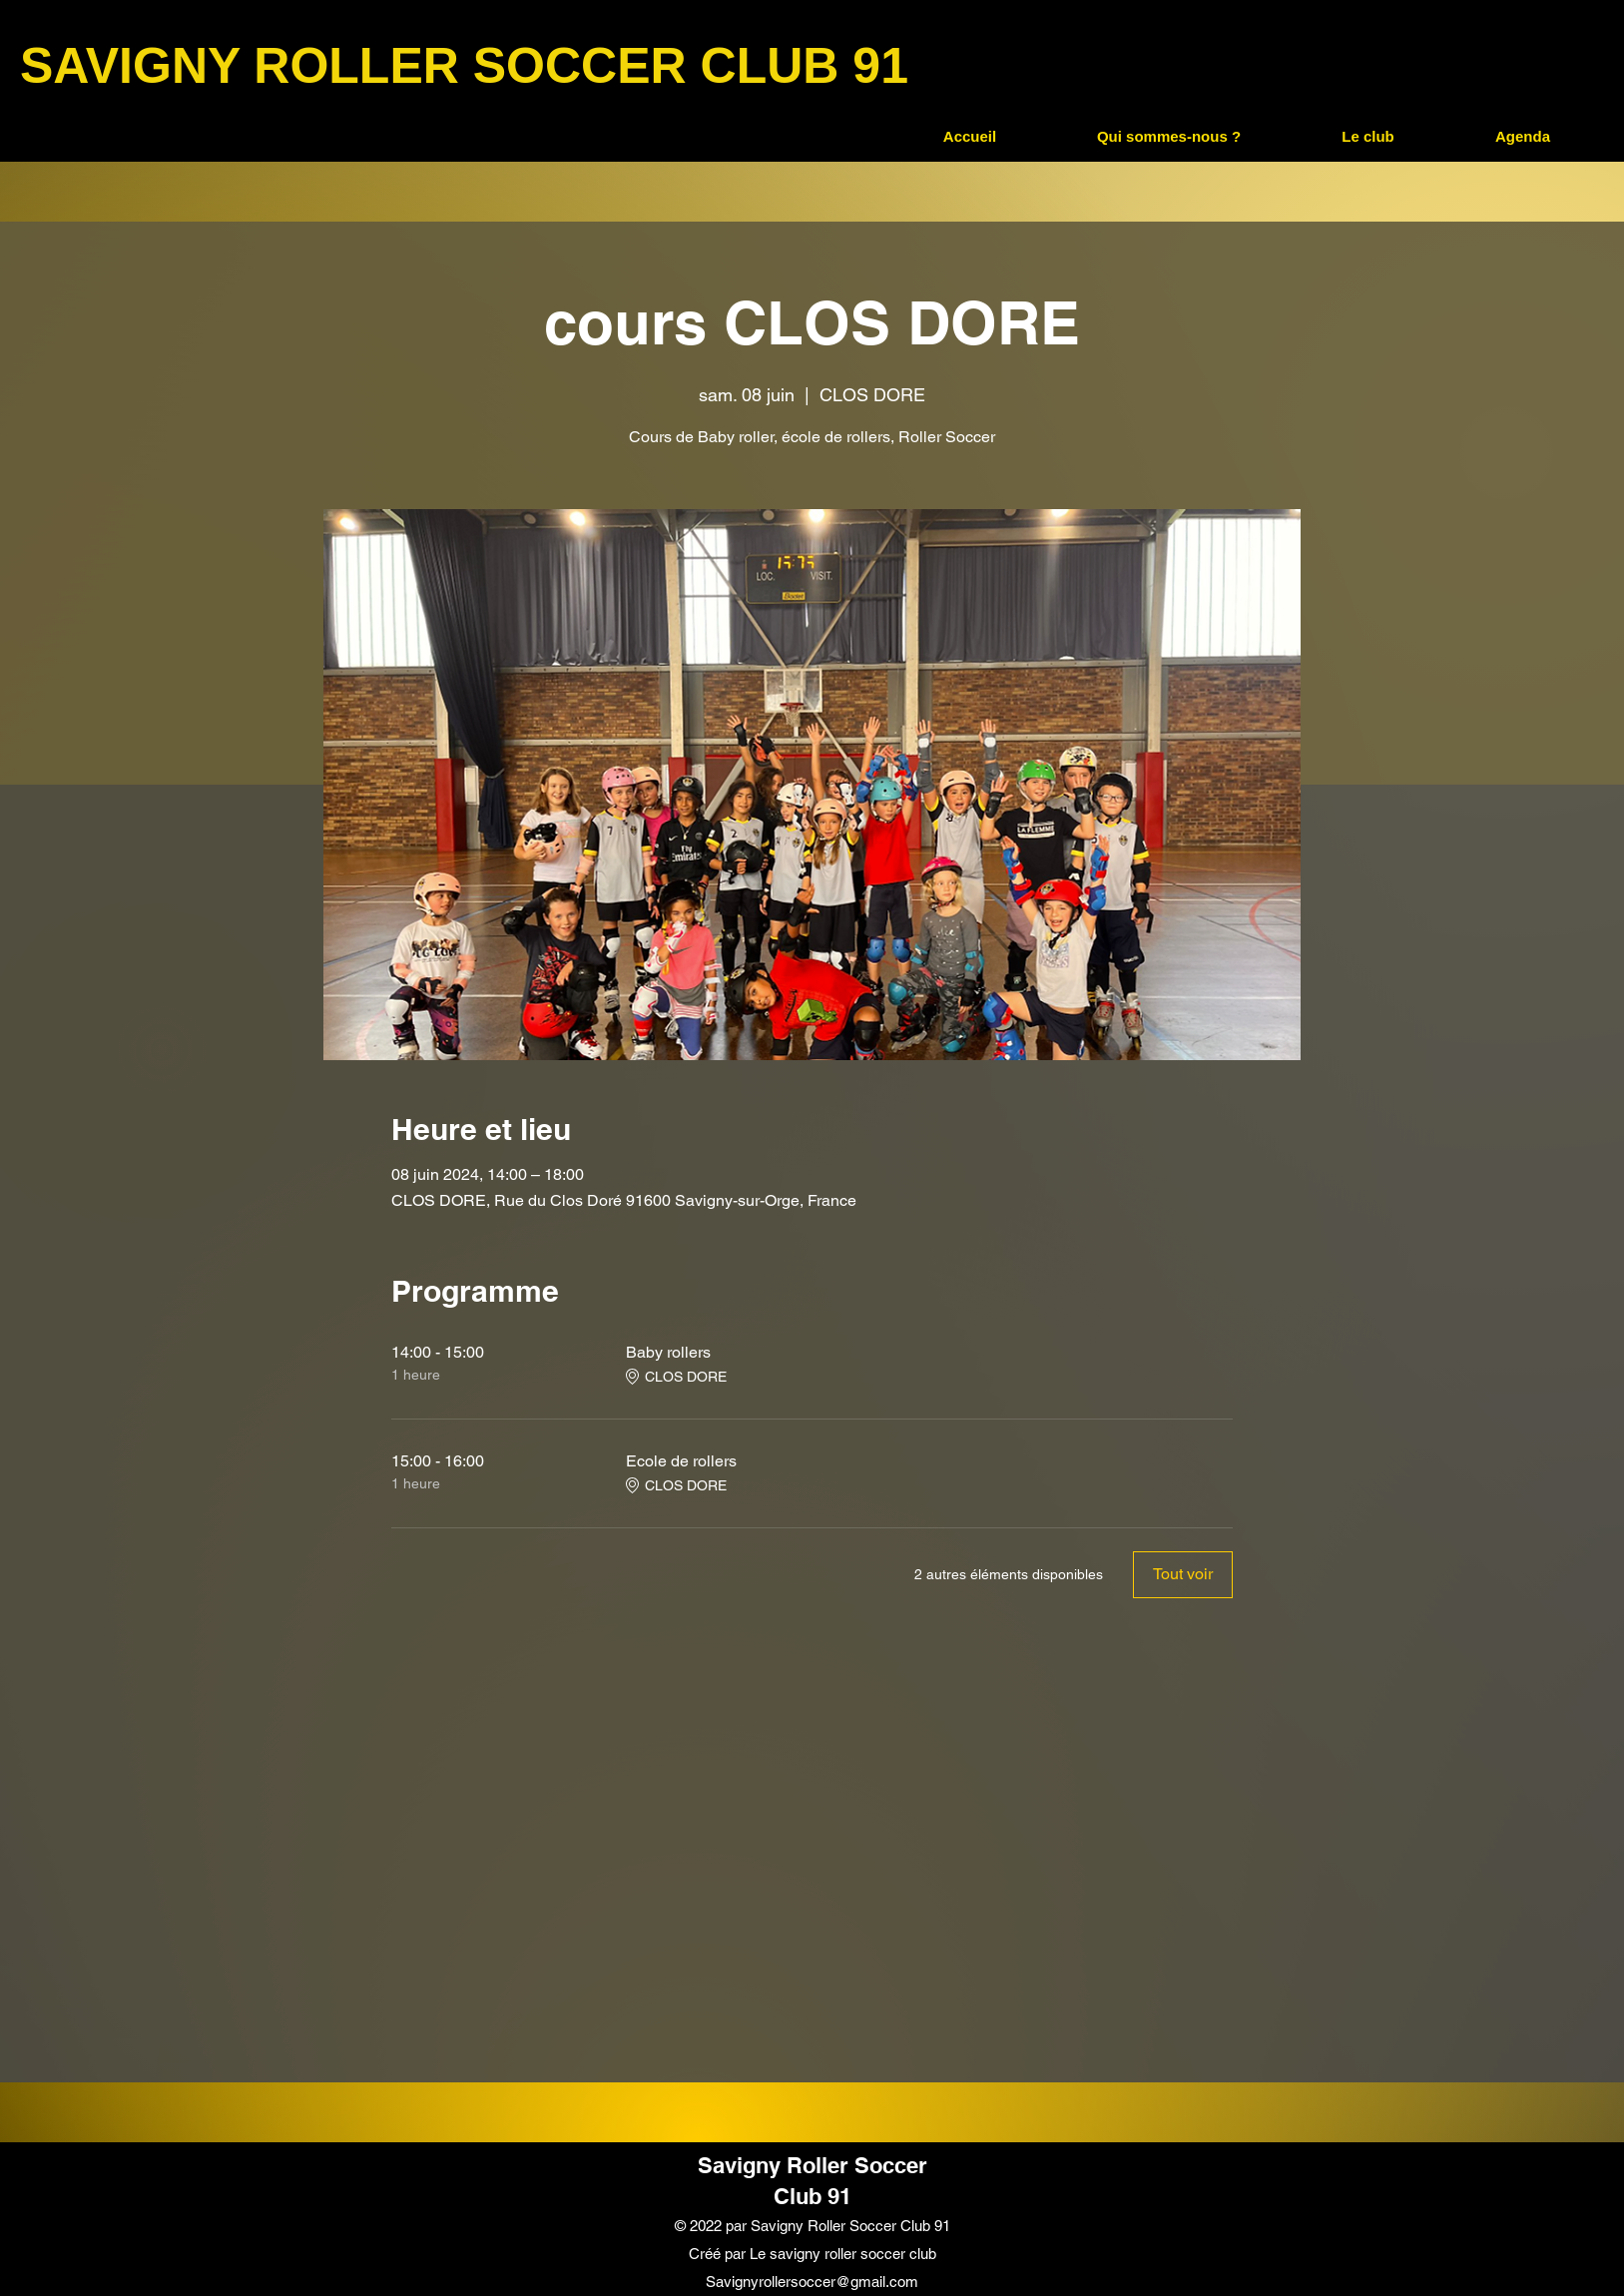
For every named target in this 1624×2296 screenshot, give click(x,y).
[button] (1168, 137)
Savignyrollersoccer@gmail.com (812, 2281)
